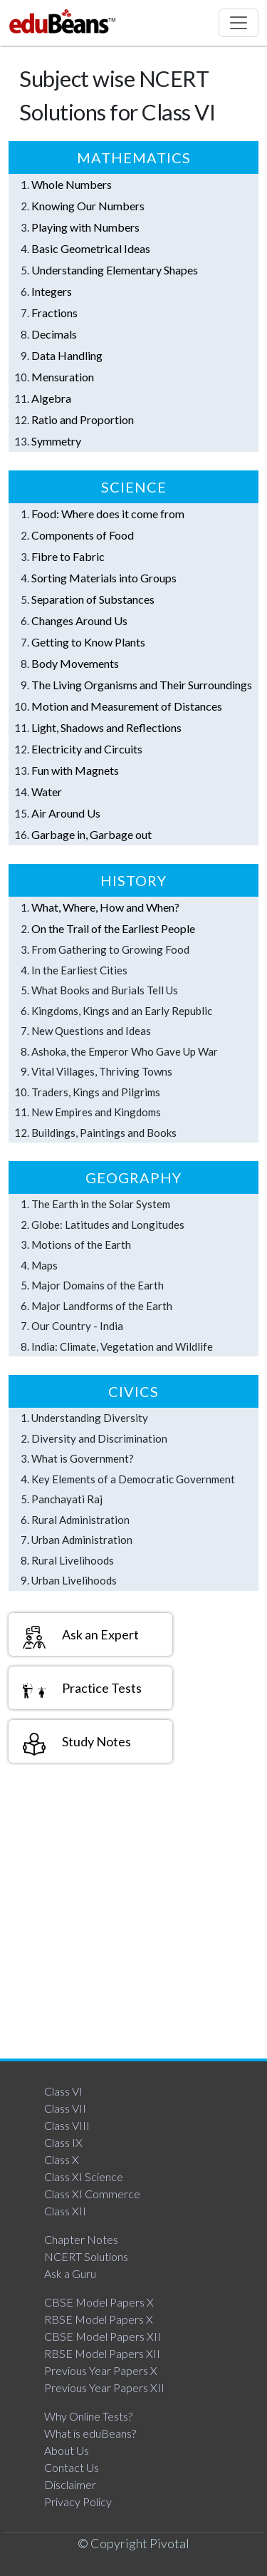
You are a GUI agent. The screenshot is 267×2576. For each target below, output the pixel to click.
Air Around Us (65, 813)
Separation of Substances (93, 599)
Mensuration (62, 376)
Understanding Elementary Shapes (114, 270)
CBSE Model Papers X (99, 2302)
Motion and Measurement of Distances (126, 706)
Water (46, 791)
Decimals (54, 334)
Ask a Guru (70, 2273)
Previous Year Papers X (100, 2370)
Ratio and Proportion (82, 419)
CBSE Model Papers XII (102, 2336)
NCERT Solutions (86, 2256)
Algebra (51, 398)
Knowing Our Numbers (88, 205)
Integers (51, 291)
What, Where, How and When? (105, 907)
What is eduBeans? (90, 2433)
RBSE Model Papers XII (102, 2353)
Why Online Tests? (88, 2416)
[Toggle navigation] (238, 23)
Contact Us (71, 2467)
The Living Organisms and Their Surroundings (141, 684)
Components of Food (82, 535)
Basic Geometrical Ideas (90, 248)
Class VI (63, 2091)
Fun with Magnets (75, 770)
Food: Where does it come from (107, 513)
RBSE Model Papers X (98, 2319)
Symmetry (56, 441)
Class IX (63, 2142)
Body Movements (75, 663)
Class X (61, 2159)
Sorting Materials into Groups (104, 577)
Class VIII (67, 2125)
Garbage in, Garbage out (91, 834)
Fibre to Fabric (68, 556)
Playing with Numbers (85, 227)
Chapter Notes (81, 2239)
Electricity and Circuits (86, 749)
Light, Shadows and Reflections (106, 727)
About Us (66, 2450)
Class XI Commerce (92, 2193)
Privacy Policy (78, 2501)
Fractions (54, 312)
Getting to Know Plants (88, 642)
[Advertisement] (133, 1914)
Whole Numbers (71, 184)
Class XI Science (83, 2176)
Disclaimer (70, 2484)
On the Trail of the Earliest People (113, 928)
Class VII (65, 2108)
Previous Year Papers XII (104, 2387)
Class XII (65, 2210)
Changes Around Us (79, 620)
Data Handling (67, 355)
